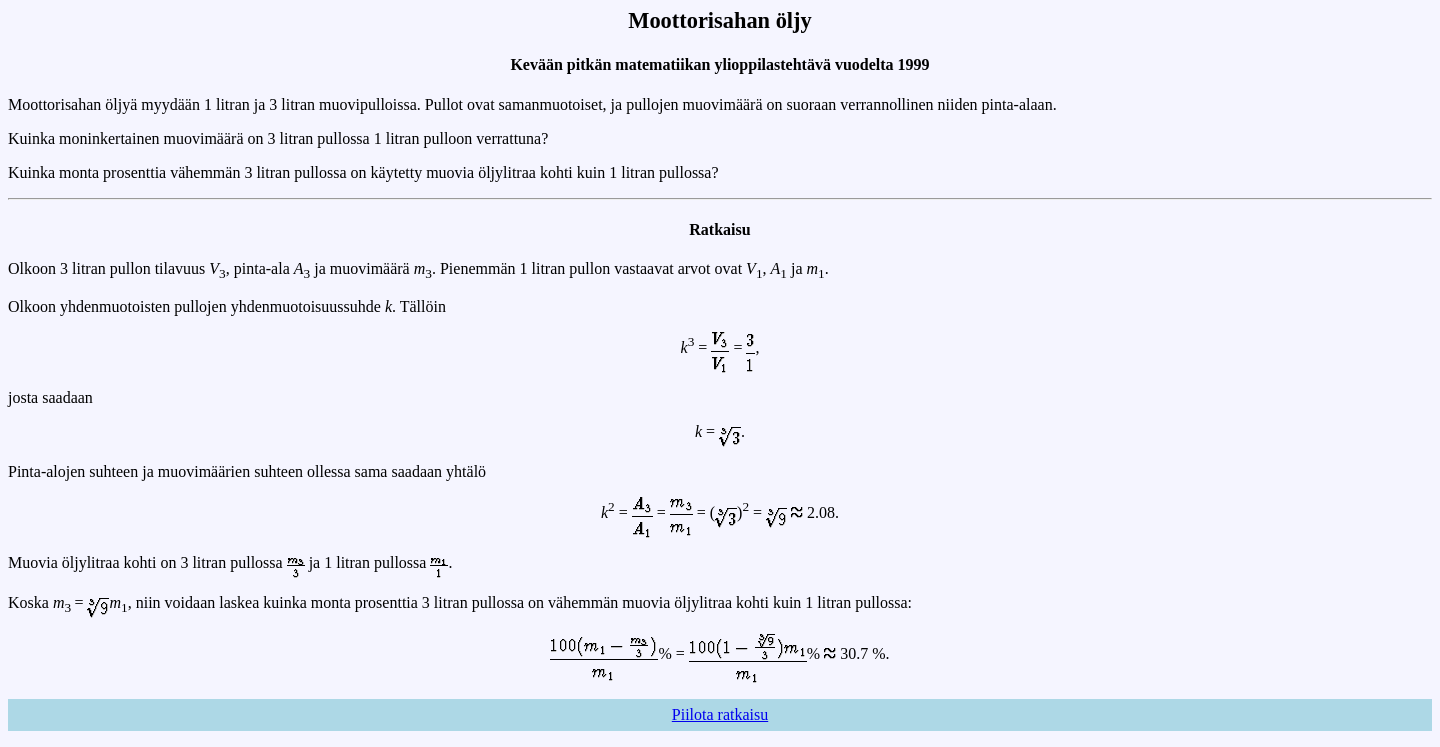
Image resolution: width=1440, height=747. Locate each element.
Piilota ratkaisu (720, 714)
